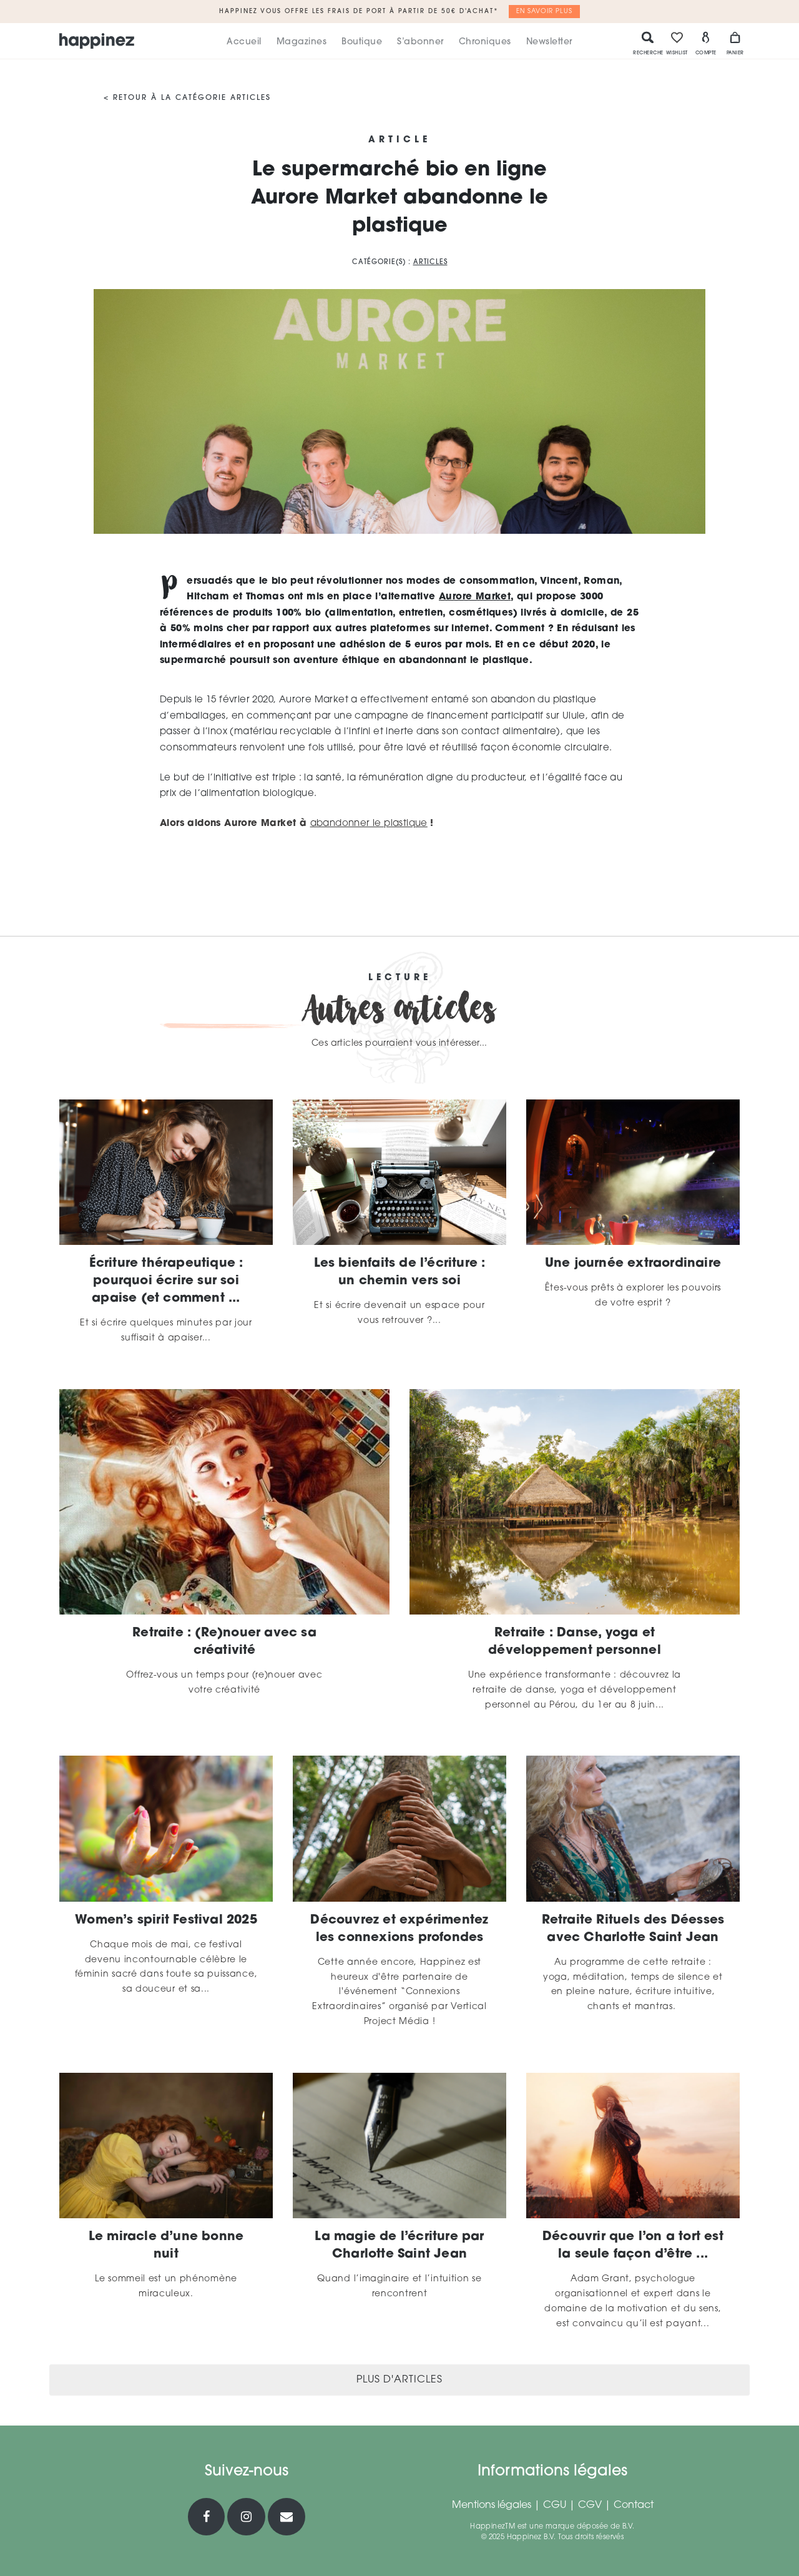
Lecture (399, 978)
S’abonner (420, 42)
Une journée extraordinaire (633, 1263)
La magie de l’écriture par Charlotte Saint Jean (399, 2246)
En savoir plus (544, 11)
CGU (554, 2505)
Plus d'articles (399, 2380)
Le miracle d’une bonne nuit (166, 2246)
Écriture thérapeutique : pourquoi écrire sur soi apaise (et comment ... (166, 1281)
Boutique (361, 42)
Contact (634, 2505)
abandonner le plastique (369, 823)
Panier (735, 43)
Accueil (244, 42)
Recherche (647, 43)
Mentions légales (491, 2505)
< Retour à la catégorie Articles (187, 98)
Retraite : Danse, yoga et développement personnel (574, 1642)
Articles (430, 262)
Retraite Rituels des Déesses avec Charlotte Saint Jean (633, 1929)
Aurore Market (475, 597)
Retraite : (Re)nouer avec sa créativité (224, 1642)
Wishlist (677, 43)
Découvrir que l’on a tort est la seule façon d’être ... (632, 2246)
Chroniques (485, 42)
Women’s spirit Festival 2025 (166, 1920)
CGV (590, 2505)
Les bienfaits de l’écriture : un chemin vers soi (400, 1272)
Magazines (302, 42)
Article (399, 140)
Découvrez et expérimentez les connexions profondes (399, 1929)
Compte (706, 43)
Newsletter (549, 42)
